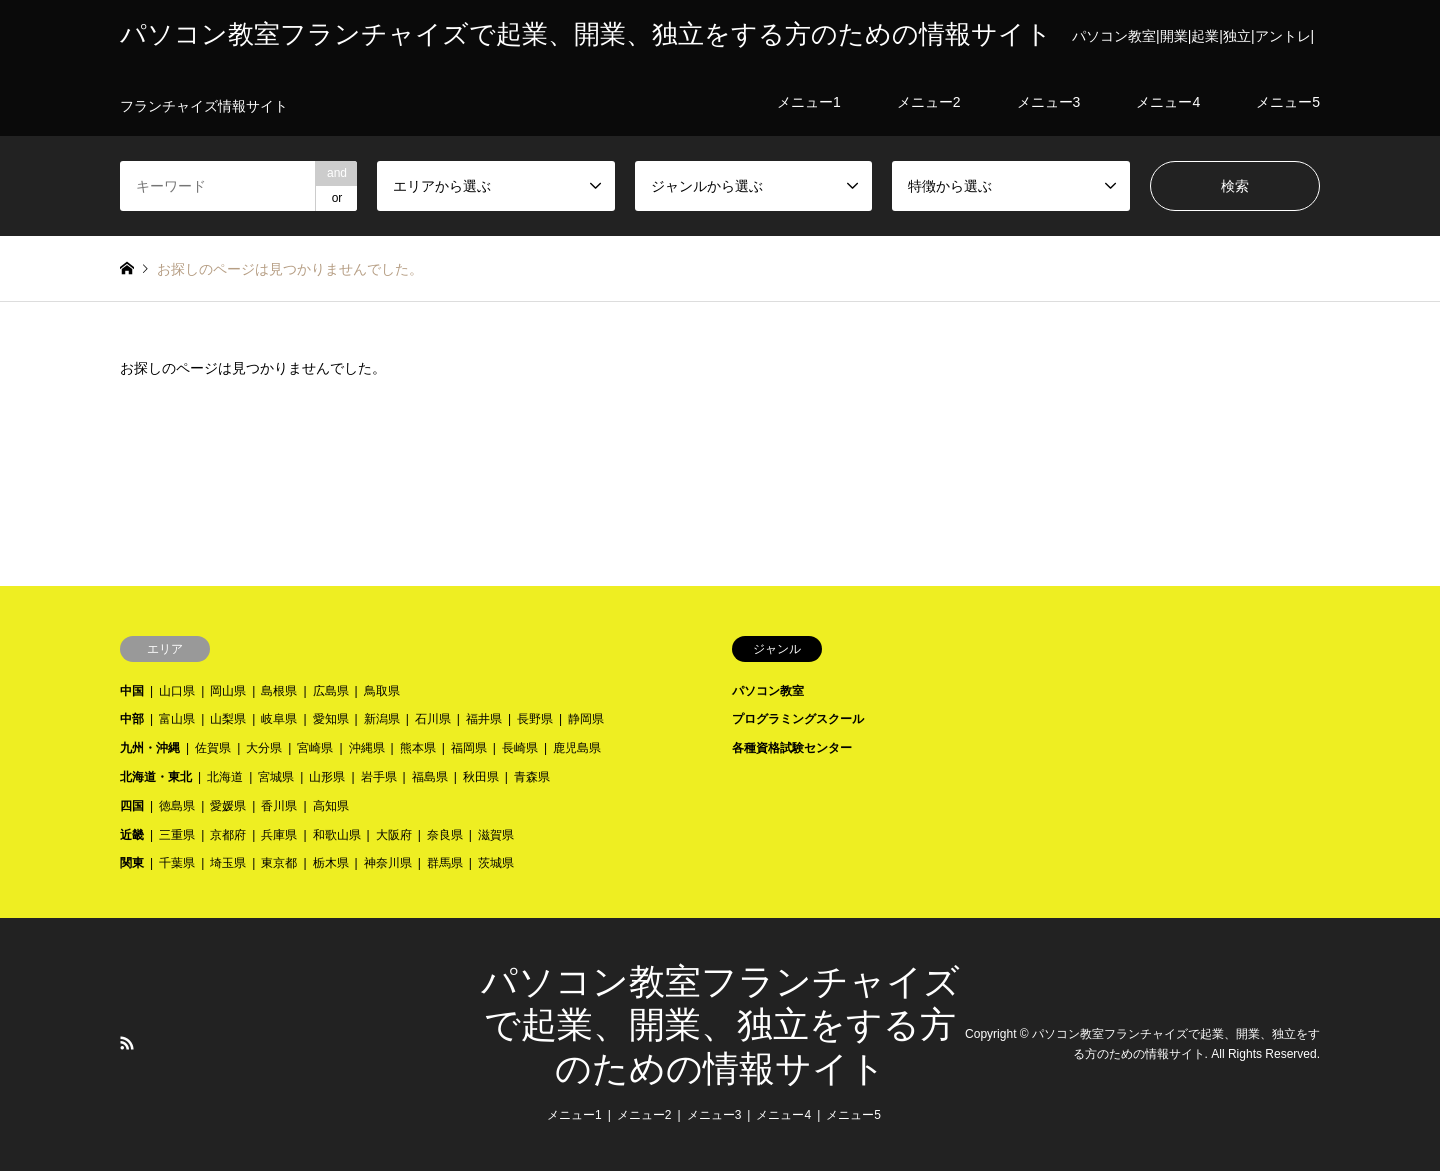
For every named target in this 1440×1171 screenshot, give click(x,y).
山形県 (327, 777)
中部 (132, 719)
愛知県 (331, 719)
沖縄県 (367, 748)
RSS (127, 1043)
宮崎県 (315, 748)
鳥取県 (382, 691)
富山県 (177, 719)
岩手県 (379, 777)
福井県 (484, 719)
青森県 (532, 777)
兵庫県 (279, 835)
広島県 (331, 691)
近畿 (132, 835)
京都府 (228, 835)
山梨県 (228, 719)
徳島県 (177, 806)
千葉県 (177, 863)
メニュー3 (714, 1115)
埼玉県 (228, 863)
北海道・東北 (156, 777)
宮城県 (276, 777)
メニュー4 (783, 1115)
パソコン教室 (768, 691)
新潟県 (382, 719)
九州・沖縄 (150, 748)
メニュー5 (853, 1115)
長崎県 (520, 748)
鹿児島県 (577, 748)
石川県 (433, 719)
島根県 (279, 691)
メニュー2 (644, 1115)
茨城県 (496, 863)
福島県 (430, 777)
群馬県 (445, 863)
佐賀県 (213, 748)
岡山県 (228, 691)
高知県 (331, 806)
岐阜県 (279, 719)
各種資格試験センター (792, 748)
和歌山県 (337, 835)
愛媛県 (228, 806)
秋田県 (481, 777)
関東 (132, 863)
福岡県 (469, 748)
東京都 (279, 863)
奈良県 (445, 835)
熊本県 (418, 748)
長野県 (535, 719)
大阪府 (394, 835)
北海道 (225, 777)
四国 (132, 806)
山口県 (177, 691)
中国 (132, 691)
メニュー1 (574, 1115)
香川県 (279, 806)
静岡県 (586, 719)
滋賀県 (496, 835)
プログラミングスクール (798, 719)
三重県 (177, 835)
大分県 (264, 748)
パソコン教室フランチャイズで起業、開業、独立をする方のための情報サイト (720, 1025)
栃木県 (331, 863)
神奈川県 (388, 863)
